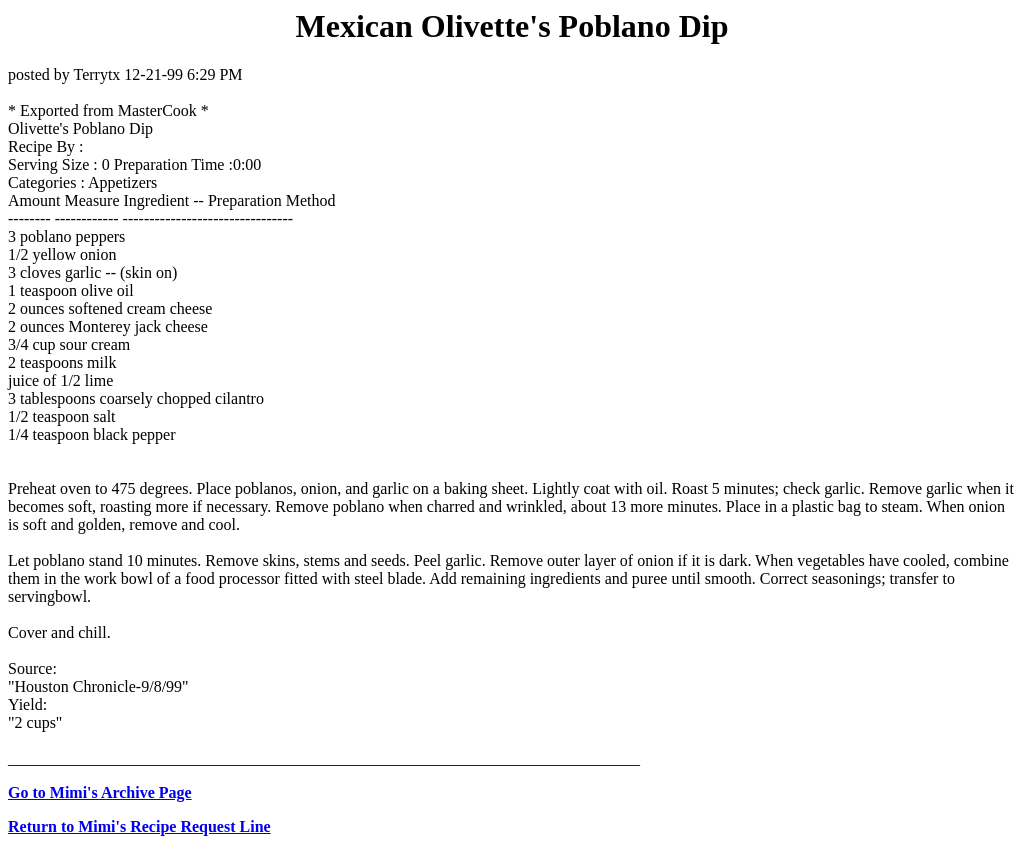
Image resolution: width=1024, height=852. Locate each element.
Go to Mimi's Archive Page (100, 792)
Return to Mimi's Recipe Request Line (139, 826)
